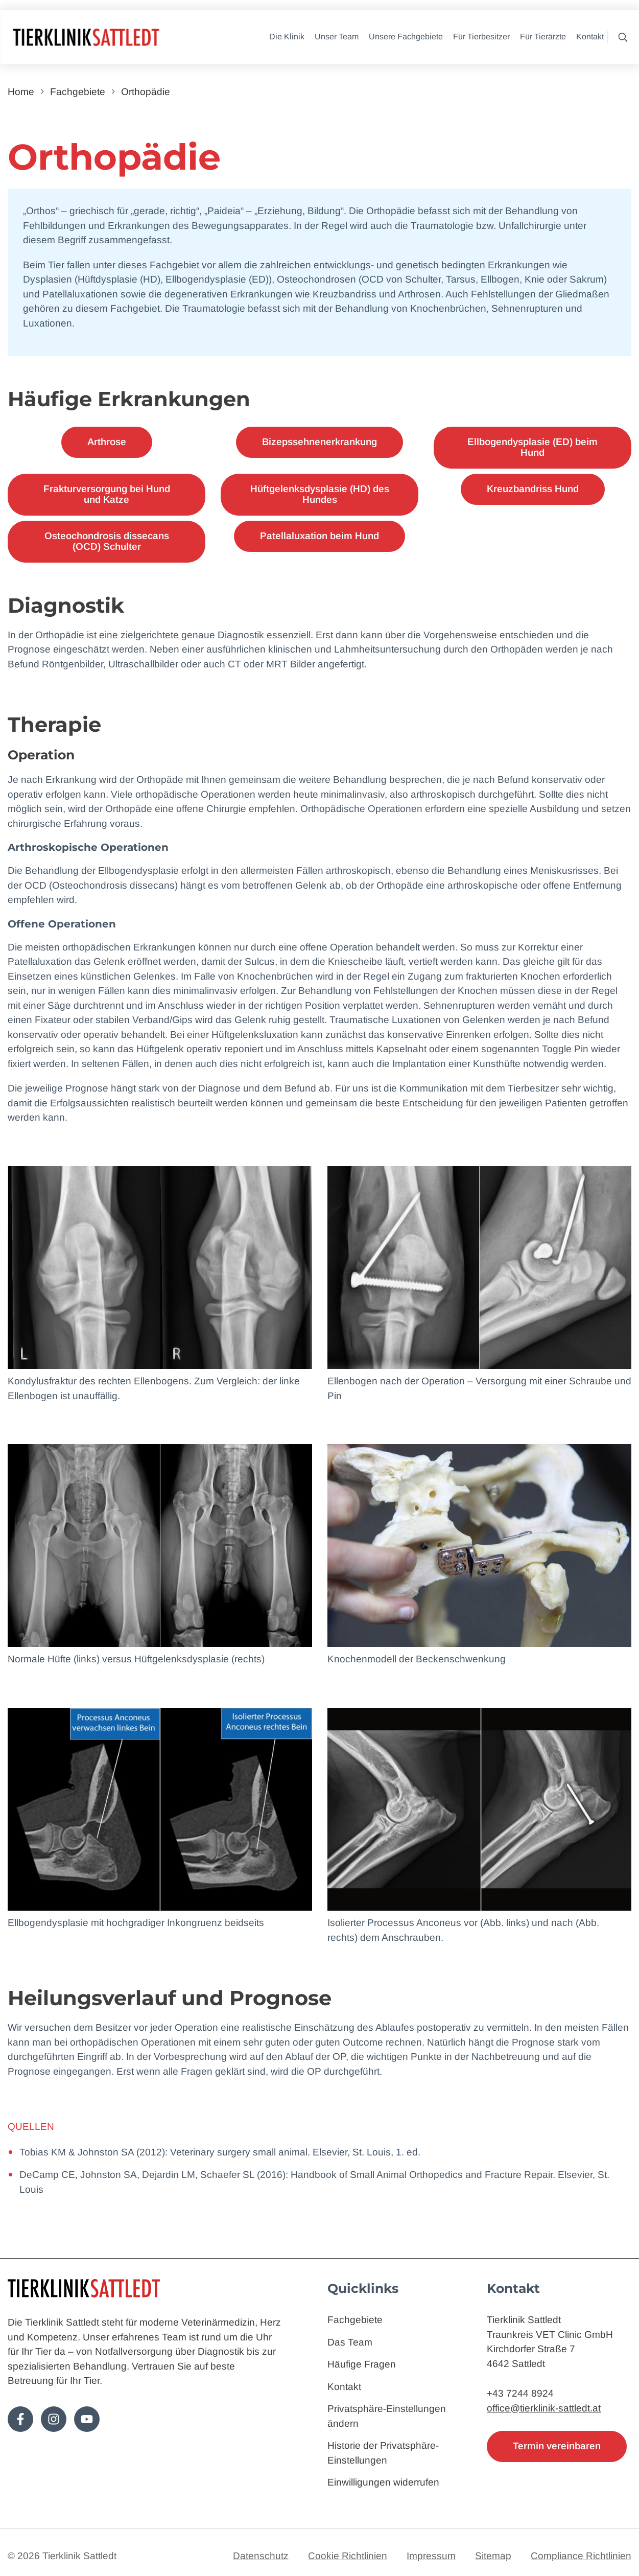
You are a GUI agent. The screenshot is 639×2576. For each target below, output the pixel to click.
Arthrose (106, 441)
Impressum (431, 2555)
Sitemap (493, 2555)
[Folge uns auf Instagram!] (53, 2419)
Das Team (349, 2342)
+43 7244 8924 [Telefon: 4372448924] (520, 2393)
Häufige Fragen (361, 2364)
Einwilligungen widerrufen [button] (383, 2482)
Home (21, 91)
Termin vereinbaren (557, 2446)
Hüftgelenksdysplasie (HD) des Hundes (319, 494)
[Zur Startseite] (117, 38)
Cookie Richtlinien (347, 2555)
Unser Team (337, 36)
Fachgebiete (77, 91)
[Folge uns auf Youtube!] (87, 2419)
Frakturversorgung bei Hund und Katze (106, 494)
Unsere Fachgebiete (406, 36)
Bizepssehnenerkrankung (319, 441)
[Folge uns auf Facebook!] (20, 2419)
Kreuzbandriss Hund (533, 488)
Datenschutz (261, 2555)
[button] (620, 37)
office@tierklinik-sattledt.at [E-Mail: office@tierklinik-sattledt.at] (544, 2408)
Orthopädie (145, 91)
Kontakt (590, 36)
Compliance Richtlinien (581, 2555)
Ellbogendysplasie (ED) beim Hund (532, 447)
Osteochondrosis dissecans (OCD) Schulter (106, 541)
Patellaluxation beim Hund (319, 535)
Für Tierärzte (543, 36)
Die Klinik (286, 36)
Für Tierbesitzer (481, 36)
